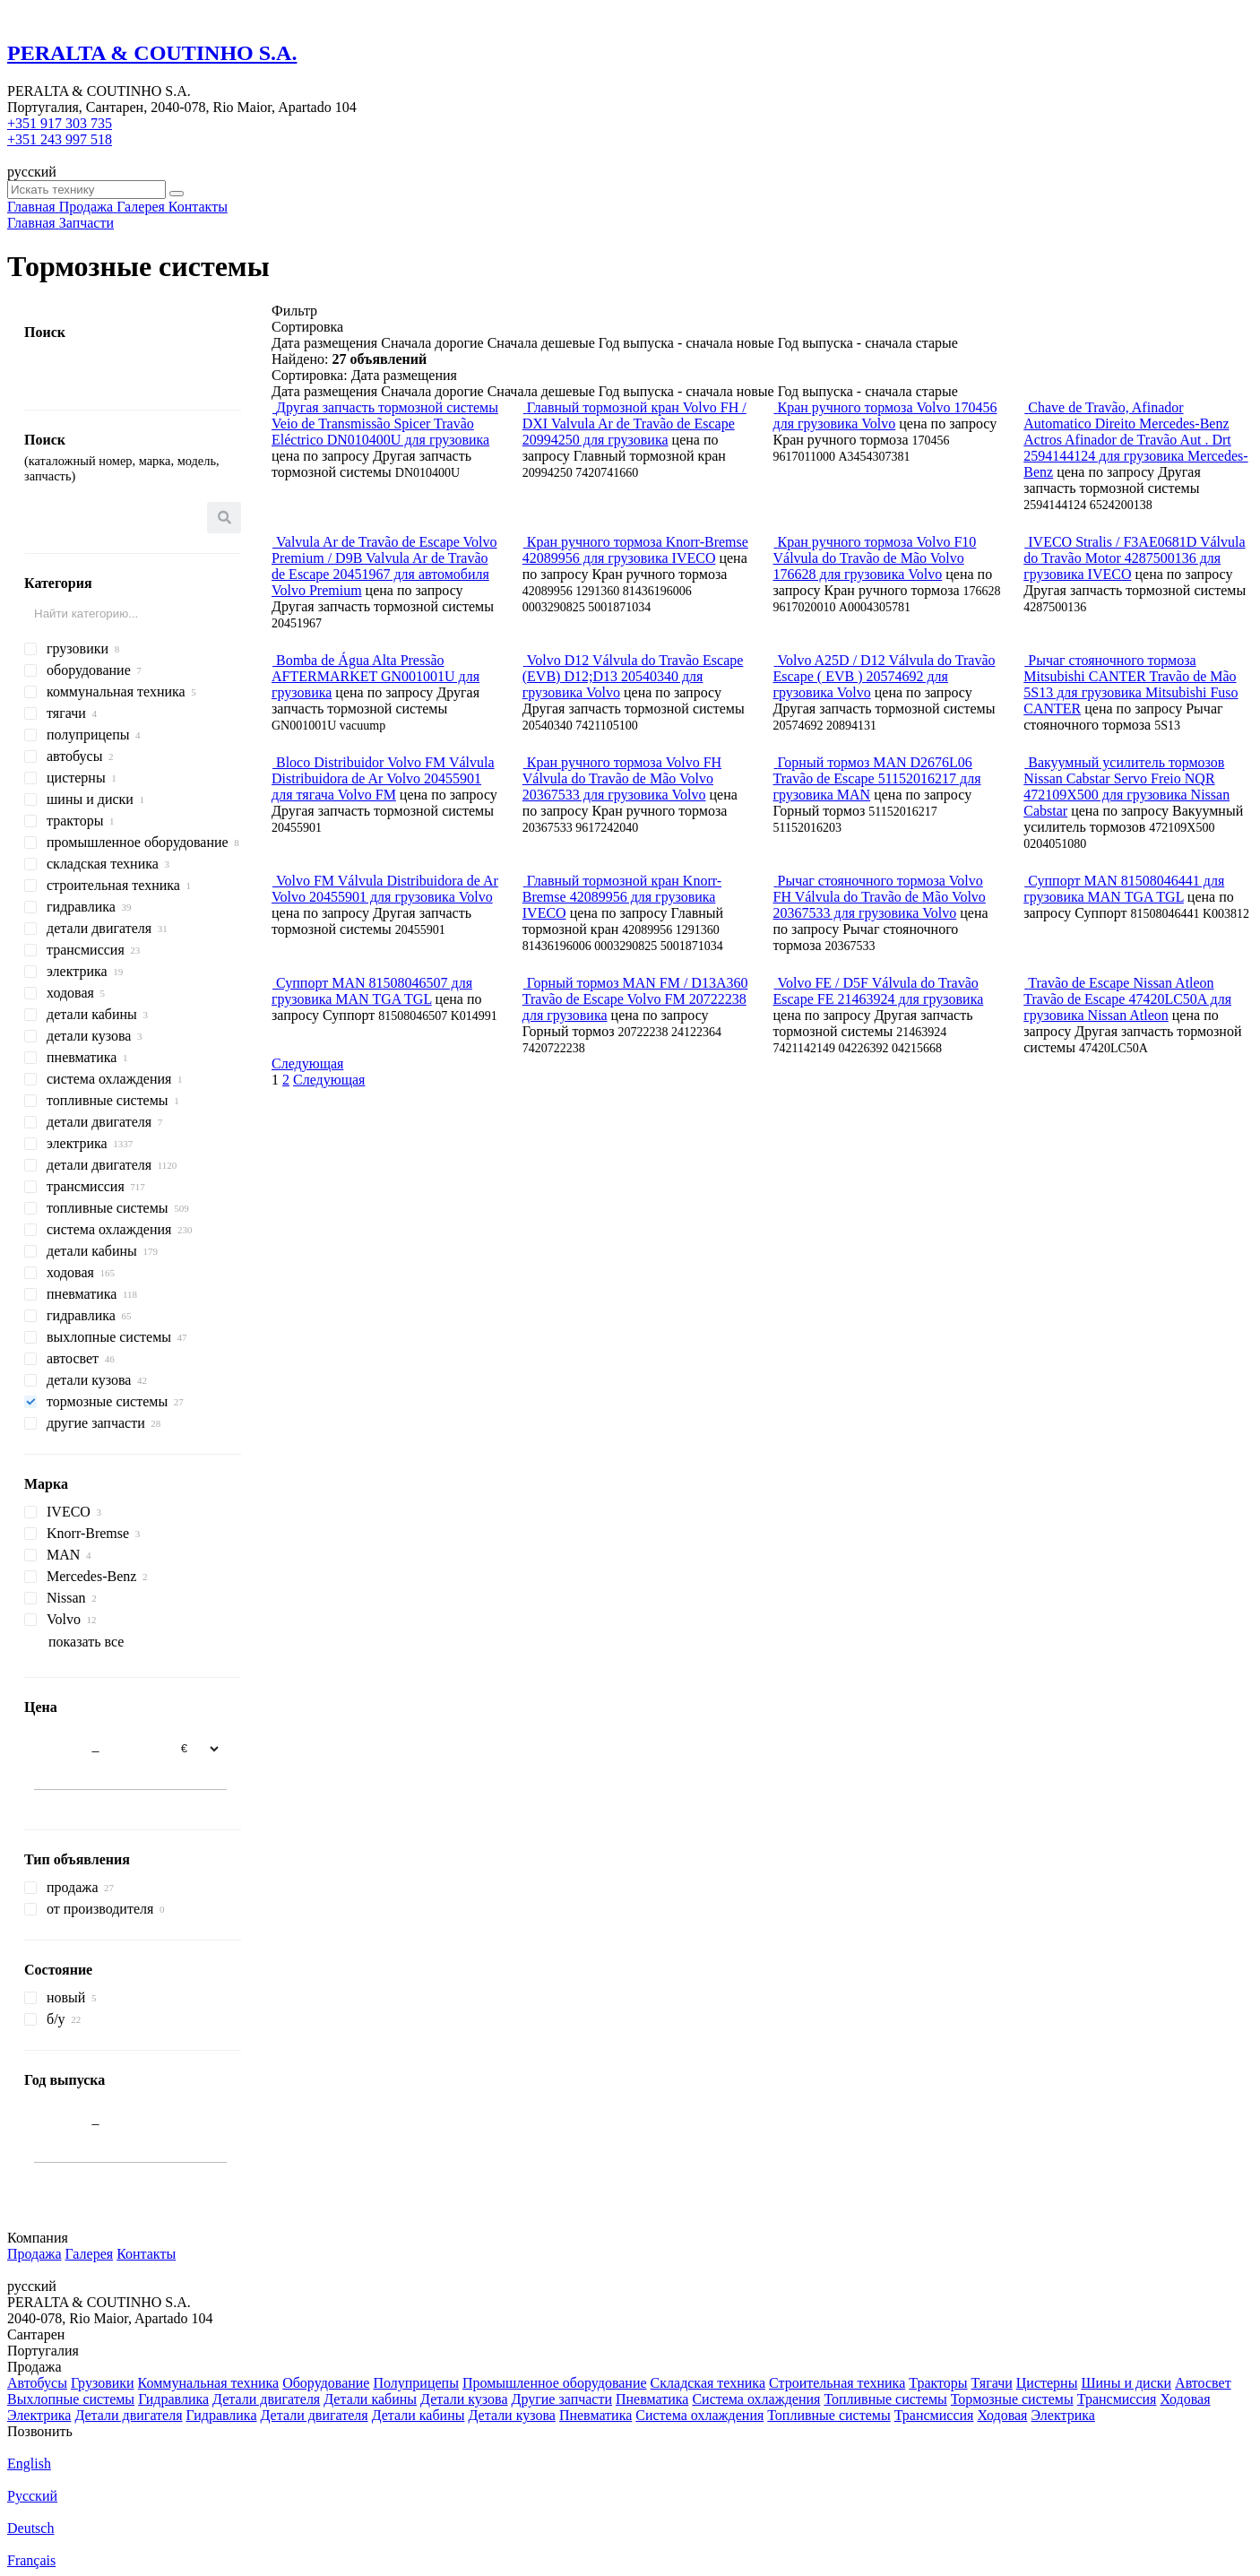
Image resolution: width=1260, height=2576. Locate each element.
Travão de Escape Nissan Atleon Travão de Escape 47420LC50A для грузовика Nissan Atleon (1127, 999)
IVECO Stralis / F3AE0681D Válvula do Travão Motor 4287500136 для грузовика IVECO (1134, 558)
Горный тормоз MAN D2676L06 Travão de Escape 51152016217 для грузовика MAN (877, 778)
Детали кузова (463, 2399)
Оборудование (325, 2382)
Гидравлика (173, 2399)
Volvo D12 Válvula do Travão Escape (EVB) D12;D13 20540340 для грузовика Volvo (633, 676)
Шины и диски (1126, 2382)
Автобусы (37, 2382)
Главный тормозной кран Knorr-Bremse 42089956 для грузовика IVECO (621, 897)
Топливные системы (885, 2399)
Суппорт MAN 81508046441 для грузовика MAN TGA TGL (1123, 888)
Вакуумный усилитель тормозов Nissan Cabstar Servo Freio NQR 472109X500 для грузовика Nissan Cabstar (1126, 786)
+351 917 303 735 (59, 123)
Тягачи (992, 2382)
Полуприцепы (415, 2382)
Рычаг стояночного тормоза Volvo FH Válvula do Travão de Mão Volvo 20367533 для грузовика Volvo (879, 897)
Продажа (34, 2253)
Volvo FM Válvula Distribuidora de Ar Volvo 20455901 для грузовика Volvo (385, 888)
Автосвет (1203, 2382)
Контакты (146, 2253)
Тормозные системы (1012, 2399)
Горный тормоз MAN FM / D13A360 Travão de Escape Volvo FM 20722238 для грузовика (635, 999)
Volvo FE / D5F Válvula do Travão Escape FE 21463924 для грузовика (878, 991)
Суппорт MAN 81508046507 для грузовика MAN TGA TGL (372, 991)
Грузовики (102, 2382)
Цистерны (1047, 2382)
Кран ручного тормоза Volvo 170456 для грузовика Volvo (885, 415)
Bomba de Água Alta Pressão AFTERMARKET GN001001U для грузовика (375, 676)
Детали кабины (370, 2399)
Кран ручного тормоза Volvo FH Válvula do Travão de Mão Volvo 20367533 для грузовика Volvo (621, 778)
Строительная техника (837, 2382)
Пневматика (652, 2399)
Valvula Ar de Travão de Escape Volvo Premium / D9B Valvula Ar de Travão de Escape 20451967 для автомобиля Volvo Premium (384, 566)
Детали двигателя (266, 2399)
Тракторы (938, 2382)
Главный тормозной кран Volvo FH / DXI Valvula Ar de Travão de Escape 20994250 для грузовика (634, 423)
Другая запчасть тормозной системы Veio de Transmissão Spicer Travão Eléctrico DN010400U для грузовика (385, 423)
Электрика (39, 2415)
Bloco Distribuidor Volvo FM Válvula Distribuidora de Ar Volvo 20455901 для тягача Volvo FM (383, 778)
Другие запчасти (561, 2399)
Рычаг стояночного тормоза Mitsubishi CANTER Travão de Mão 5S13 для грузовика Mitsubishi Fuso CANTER (1130, 684)
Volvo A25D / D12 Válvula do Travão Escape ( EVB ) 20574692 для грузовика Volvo (884, 676)
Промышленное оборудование (554, 2382)
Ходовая (1185, 2399)
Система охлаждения (756, 2399)
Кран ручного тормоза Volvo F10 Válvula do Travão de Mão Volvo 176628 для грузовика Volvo (875, 558)
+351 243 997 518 (59, 139)
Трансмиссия (1117, 2399)
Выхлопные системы (70, 2399)
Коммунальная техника (209, 2382)
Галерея (89, 2253)
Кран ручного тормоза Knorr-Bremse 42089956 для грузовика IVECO (635, 550)
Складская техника (708, 2382)
